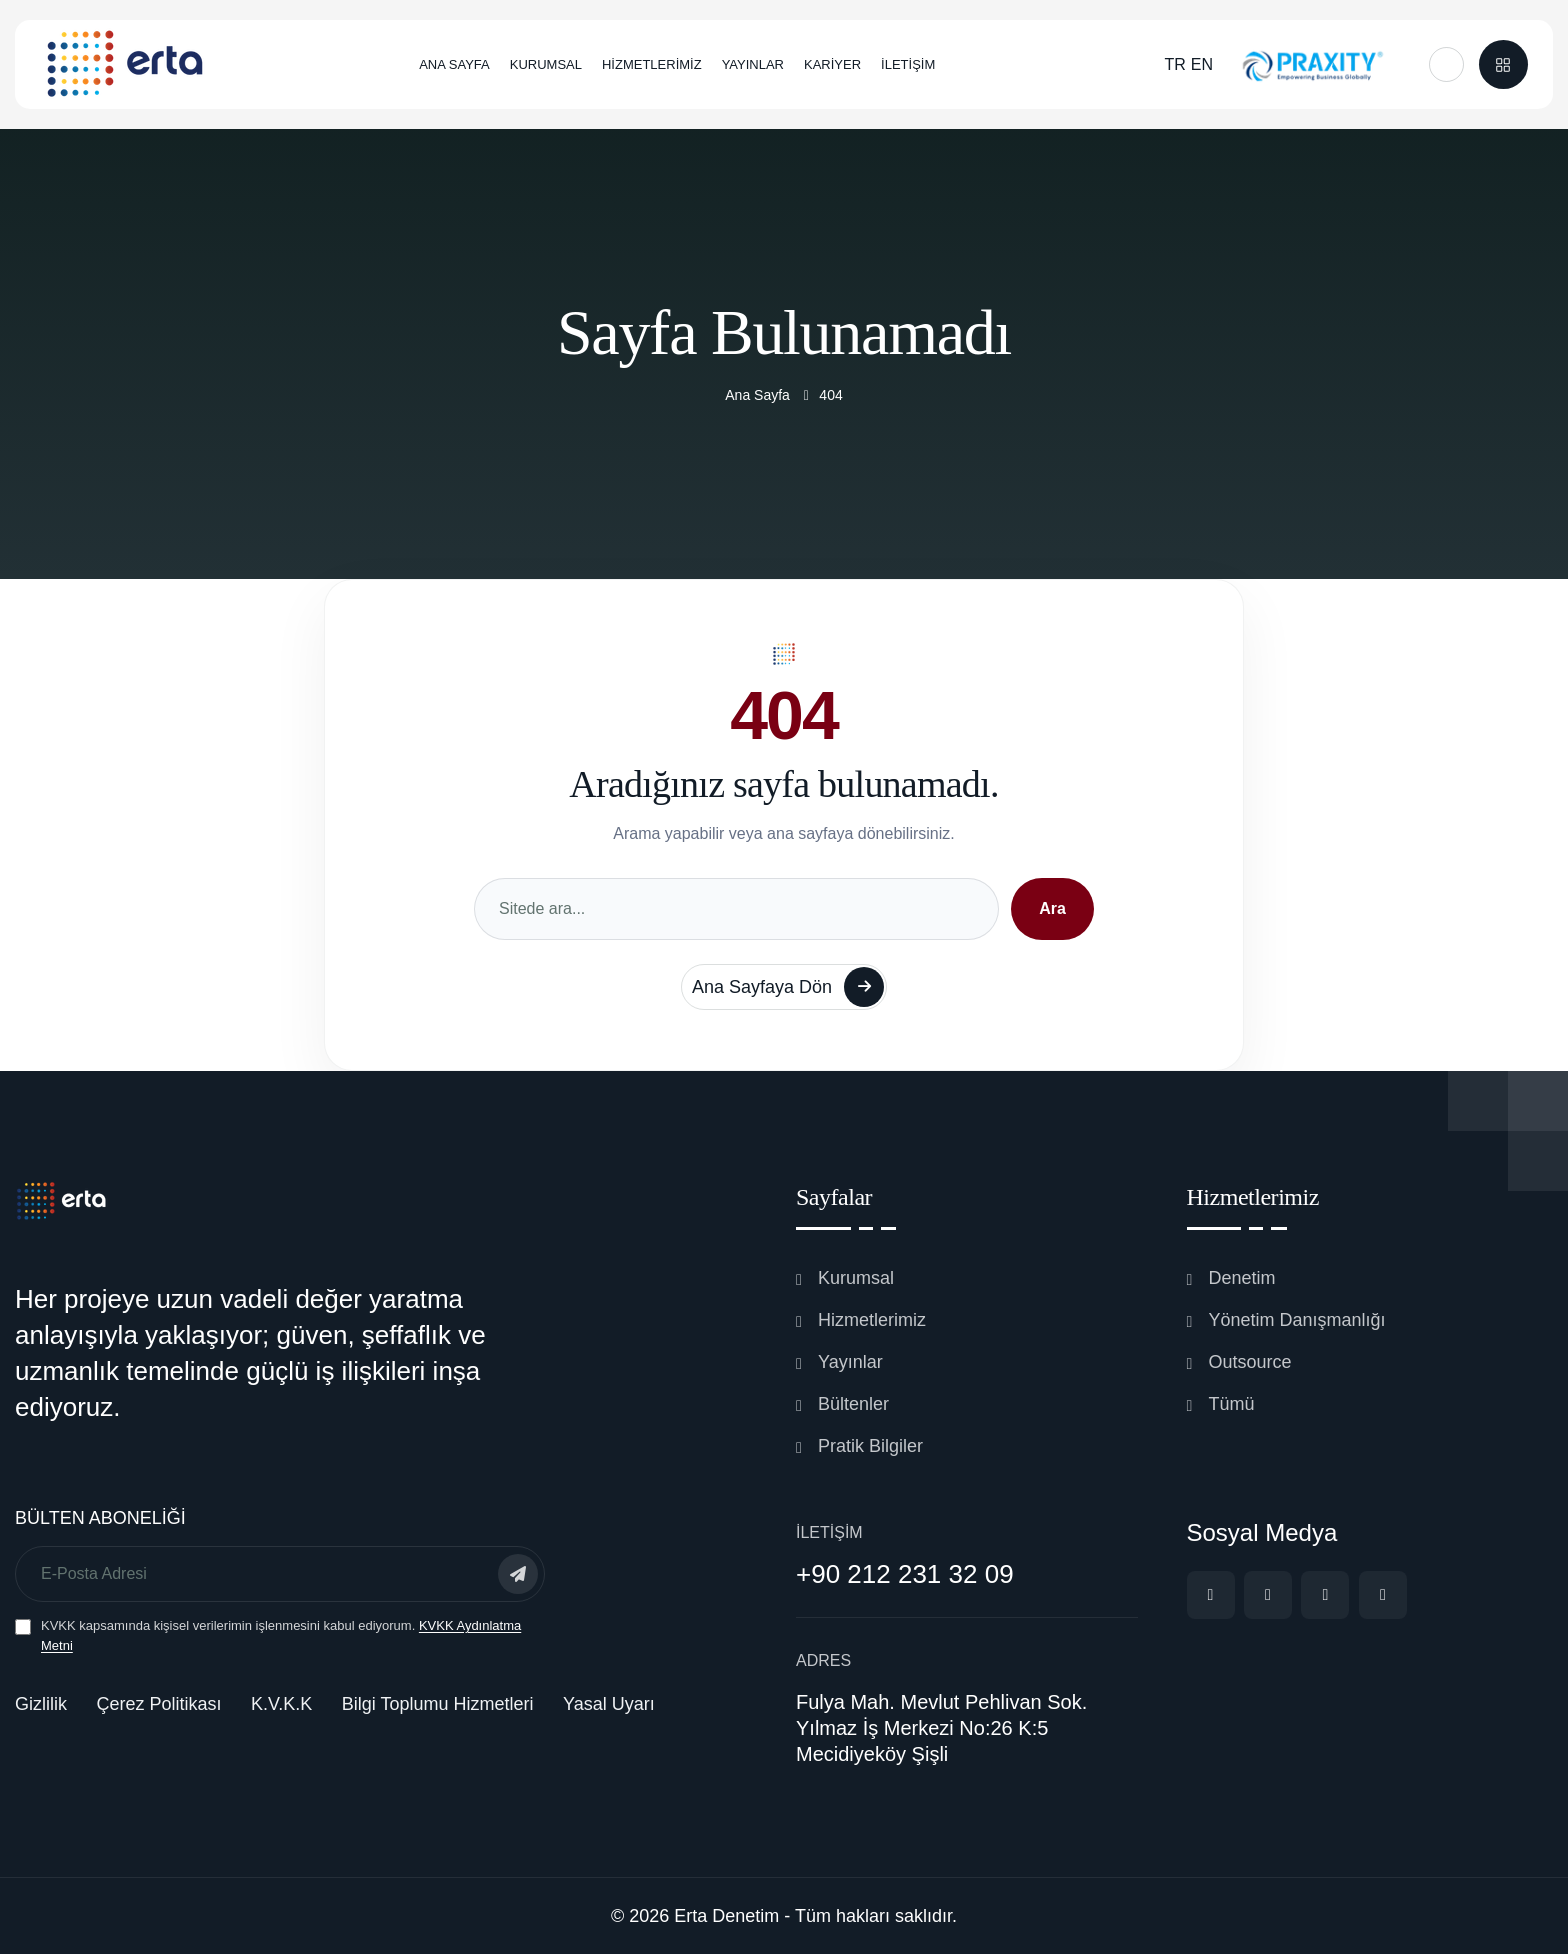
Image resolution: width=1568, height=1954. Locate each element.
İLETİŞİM (908, 64)
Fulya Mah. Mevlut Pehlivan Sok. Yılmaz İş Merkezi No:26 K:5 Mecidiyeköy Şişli (941, 1728)
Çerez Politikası (158, 1704)
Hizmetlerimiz (872, 1320)
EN (1202, 64)
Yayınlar (850, 1362)
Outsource (1250, 1362)
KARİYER (832, 64)
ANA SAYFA (454, 64)
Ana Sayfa (757, 395)
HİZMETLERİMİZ (652, 64)
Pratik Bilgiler (870, 1446)
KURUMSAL (546, 64)
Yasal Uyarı (609, 1704)
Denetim (1242, 1278)
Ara (1052, 908)
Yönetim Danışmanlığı (1297, 1320)
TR (1174, 64)
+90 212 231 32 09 (905, 1574)
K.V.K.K (281, 1704)
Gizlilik (41, 1704)
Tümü (1232, 1404)
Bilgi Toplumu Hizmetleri (438, 1704)
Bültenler (853, 1404)
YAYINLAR (753, 64)
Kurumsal (856, 1278)
